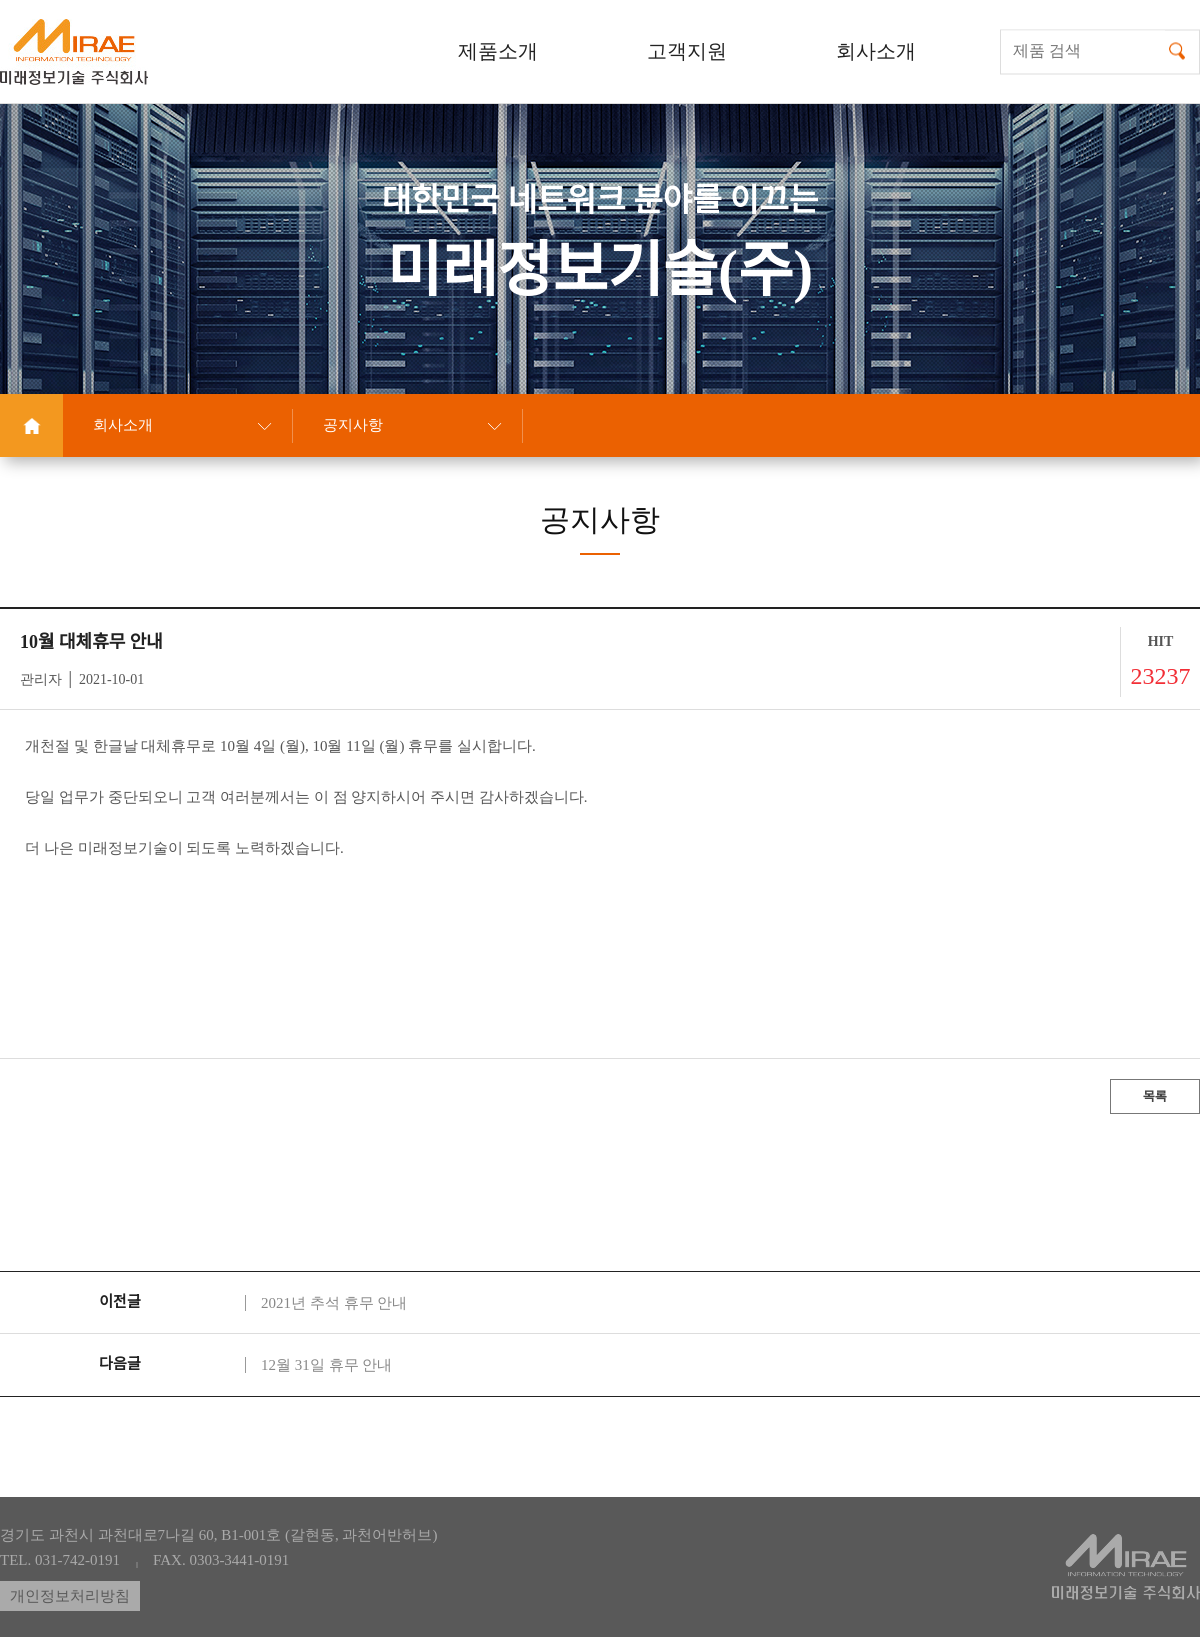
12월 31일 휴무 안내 (326, 1365)
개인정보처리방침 (70, 1596)
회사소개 (123, 425)
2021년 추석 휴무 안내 (334, 1303)
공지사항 (353, 425)
